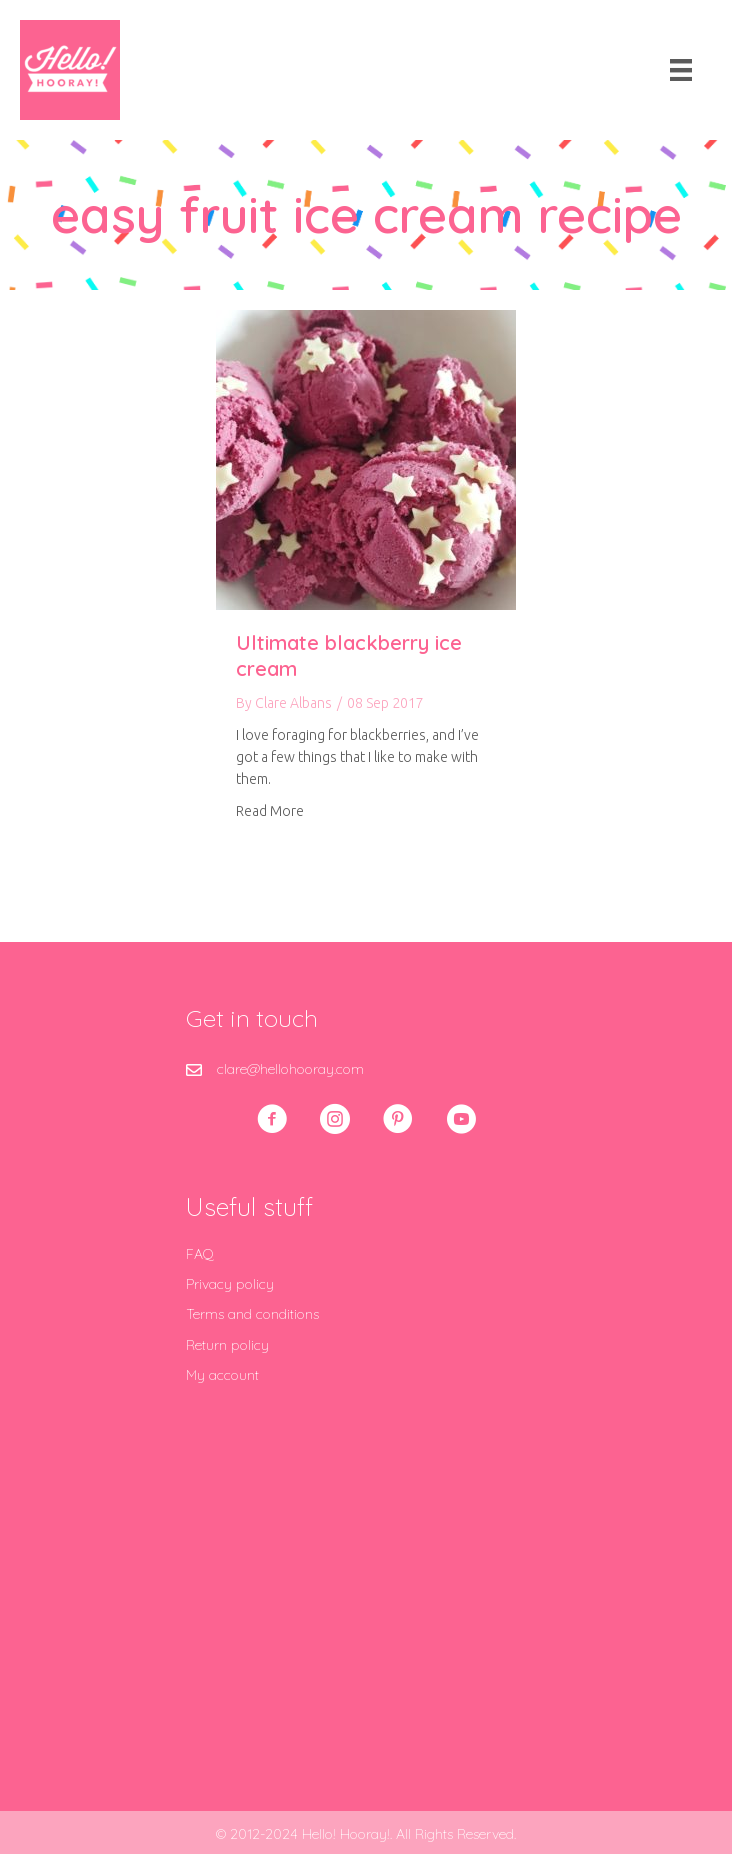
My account (222, 1375)
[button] (272, 1119)
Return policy (227, 1345)
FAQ (200, 1254)
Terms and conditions (252, 1314)
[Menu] (681, 70)
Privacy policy (230, 1284)
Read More (270, 809)
